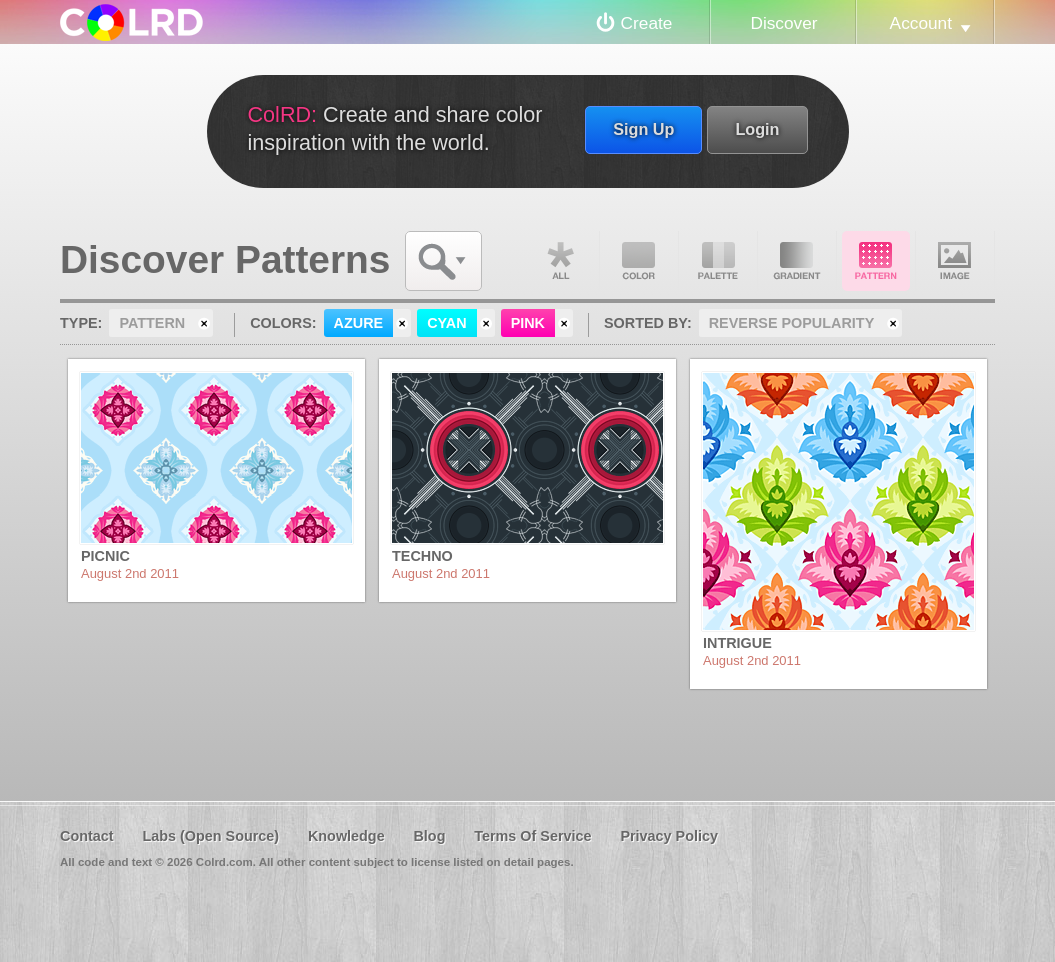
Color (639, 261)
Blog (429, 836)
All (560, 261)
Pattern (876, 261)
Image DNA (955, 261)
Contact (87, 836)
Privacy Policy (669, 836)
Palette (718, 261)
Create (647, 23)
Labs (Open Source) (210, 836)
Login (757, 129)
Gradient (797, 261)
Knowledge (346, 836)
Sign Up (643, 129)
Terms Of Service (532, 836)
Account (921, 23)
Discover (783, 23)
